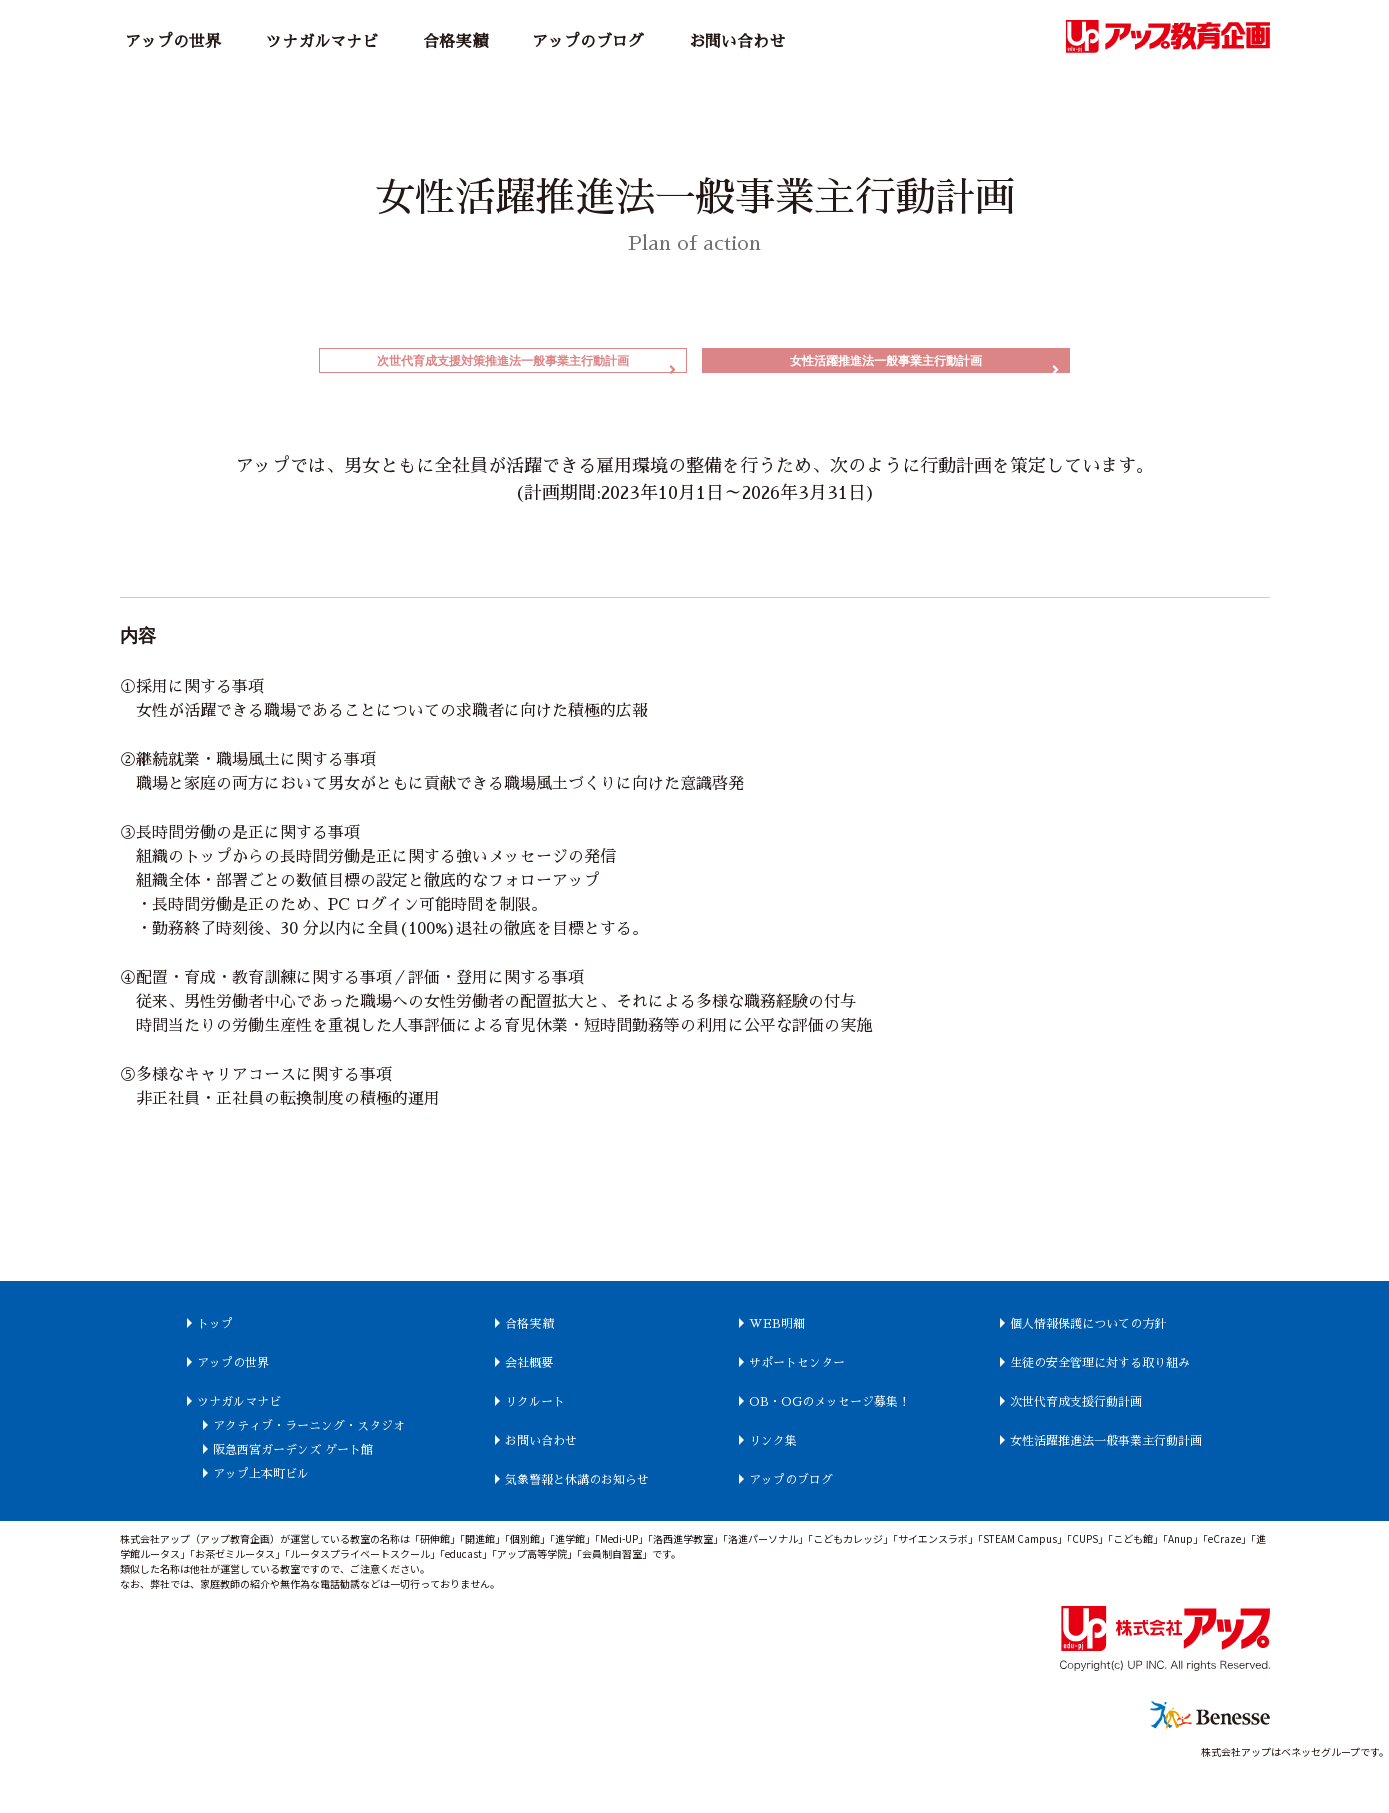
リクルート (515, 1422)
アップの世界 (173, 42)
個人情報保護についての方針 (1143, 1344)
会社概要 (507, 1383)
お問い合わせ (737, 42)
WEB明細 (784, 1344)
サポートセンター (812, 1383)
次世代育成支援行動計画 (1127, 1446)
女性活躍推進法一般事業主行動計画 (886, 370)
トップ (154, 1344)
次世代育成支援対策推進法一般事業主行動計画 (503, 370)
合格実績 (455, 42)
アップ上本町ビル (210, 1518)
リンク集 (780, 1485)
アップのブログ (588, 42)
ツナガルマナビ (322, 42)
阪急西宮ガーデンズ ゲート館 (252, 1494)
